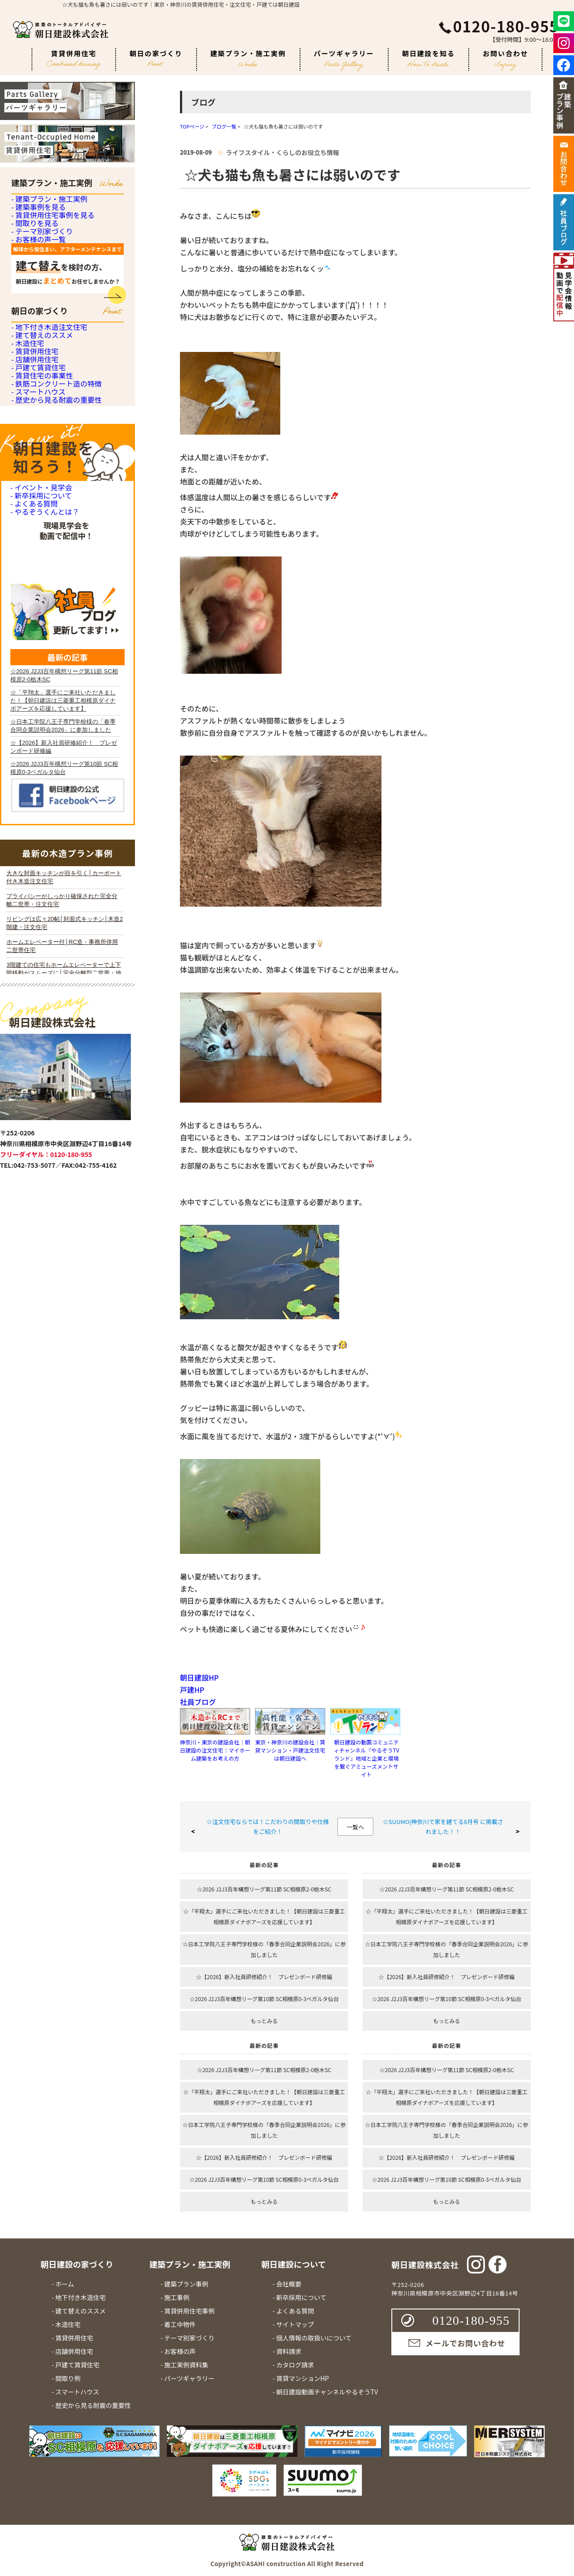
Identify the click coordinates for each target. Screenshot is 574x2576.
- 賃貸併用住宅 (33, 508)
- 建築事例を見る (37, 231)
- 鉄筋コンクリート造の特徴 (53, 607)
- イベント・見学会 (39, 759)
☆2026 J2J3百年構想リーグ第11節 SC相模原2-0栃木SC (264, 1889)
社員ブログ (198, 1701)
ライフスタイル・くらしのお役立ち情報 (282, 152)
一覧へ (355, 1827)
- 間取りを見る (33, 280)
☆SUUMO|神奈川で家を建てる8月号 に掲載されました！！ (443, 1826)
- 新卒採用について (39, 781)
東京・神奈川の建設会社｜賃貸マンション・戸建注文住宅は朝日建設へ (290, 1750)
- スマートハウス (37, 631)
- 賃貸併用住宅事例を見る (50, 256)
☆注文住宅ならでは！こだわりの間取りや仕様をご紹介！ (267, 1826)
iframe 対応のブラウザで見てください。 (65, 1315)
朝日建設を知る (428, 58)
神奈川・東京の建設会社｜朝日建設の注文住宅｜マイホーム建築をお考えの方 (215, 1750)
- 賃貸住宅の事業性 (40, 582)
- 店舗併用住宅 (33, 533)
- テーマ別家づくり (40, 305)
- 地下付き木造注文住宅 (47, 434)
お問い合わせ (505, 60)
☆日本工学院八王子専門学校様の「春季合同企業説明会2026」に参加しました (264, 1949)
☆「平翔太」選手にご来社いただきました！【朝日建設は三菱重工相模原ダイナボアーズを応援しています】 (264, 1916)
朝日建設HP (199, 1677)
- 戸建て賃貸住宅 (37, 557)
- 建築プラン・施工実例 (47, 206)
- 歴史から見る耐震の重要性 (53, 656)
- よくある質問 (32, 803)
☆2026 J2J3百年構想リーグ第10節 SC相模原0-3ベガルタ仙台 (264, 1998)
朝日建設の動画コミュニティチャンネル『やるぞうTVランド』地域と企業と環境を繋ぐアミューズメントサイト (366, 1758)
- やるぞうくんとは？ (42, 825)
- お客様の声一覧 (37, 330)
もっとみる (264, 2020)
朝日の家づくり (156, 58)
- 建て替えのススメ (40, 458)
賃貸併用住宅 (74, 60)
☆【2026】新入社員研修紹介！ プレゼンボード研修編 (264, 1976)
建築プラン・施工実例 (248, 58)
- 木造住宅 (26, 483)
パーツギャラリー (344, 60)
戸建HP (192, 1689)
